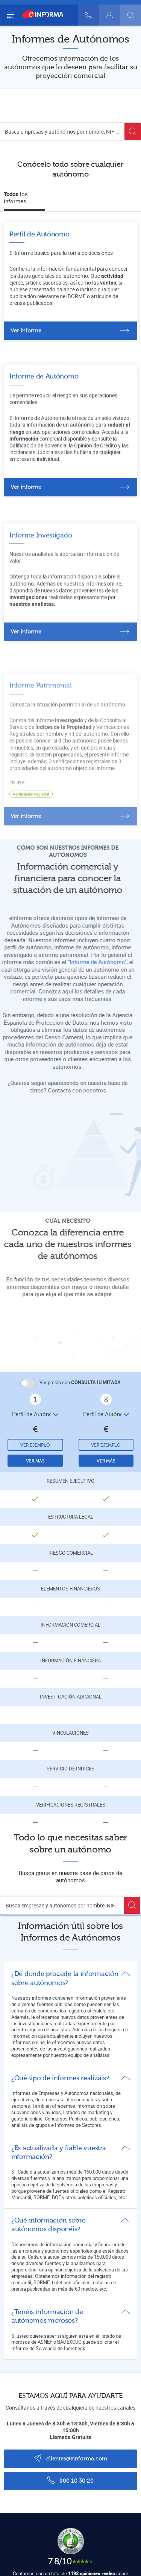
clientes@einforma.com (70, 2458)
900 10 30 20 (70, 2480)
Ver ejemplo (35, 1445)
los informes (16, 197)
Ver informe (26, 331)
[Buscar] (130, 15)
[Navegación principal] (10, 15)
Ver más (35, 1461)
